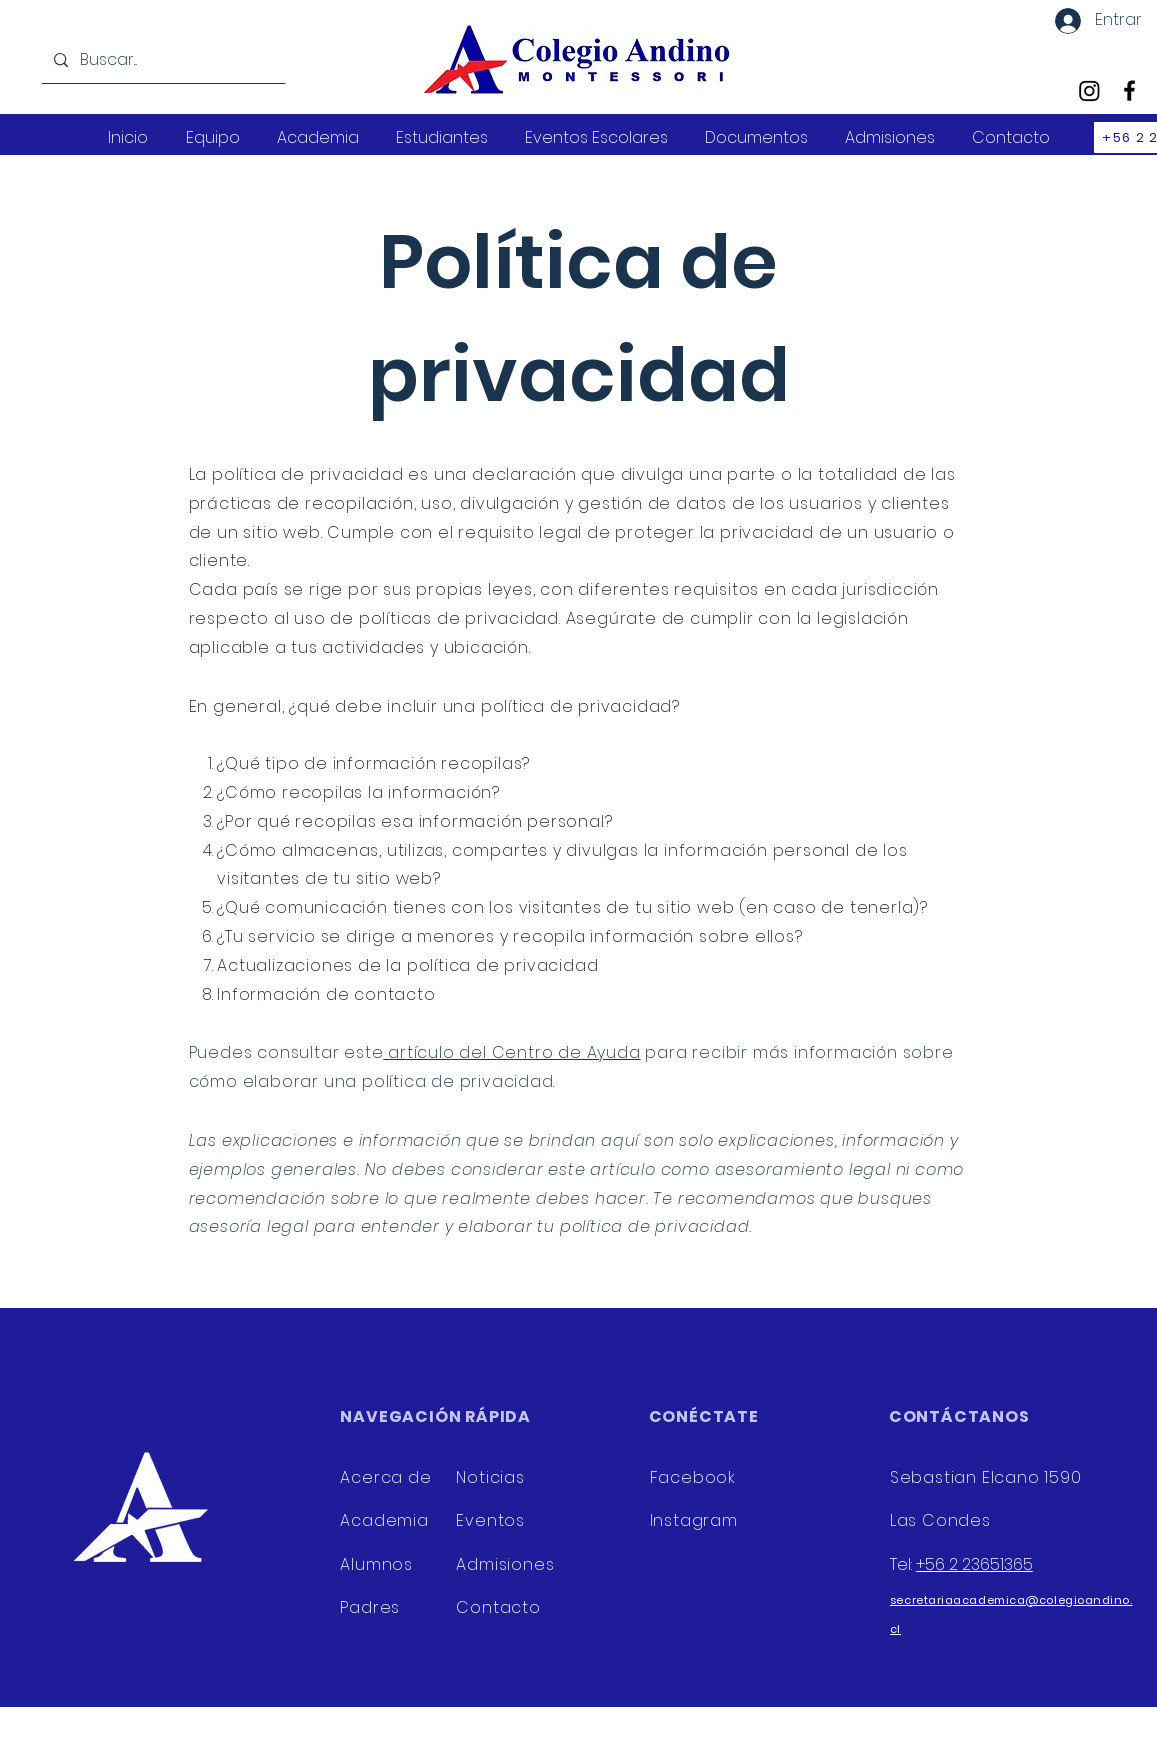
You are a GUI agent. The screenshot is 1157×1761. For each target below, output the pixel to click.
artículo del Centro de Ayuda (514, 1052)
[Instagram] (1089, 90)
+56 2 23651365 (974, 1564)
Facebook (693, 1477)
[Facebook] (1129, 90)
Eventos (490, 1520)
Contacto (498, 1607)
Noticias (490, 1477)
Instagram (696, 1520)
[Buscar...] (161, 60)
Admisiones (505, 1564)
